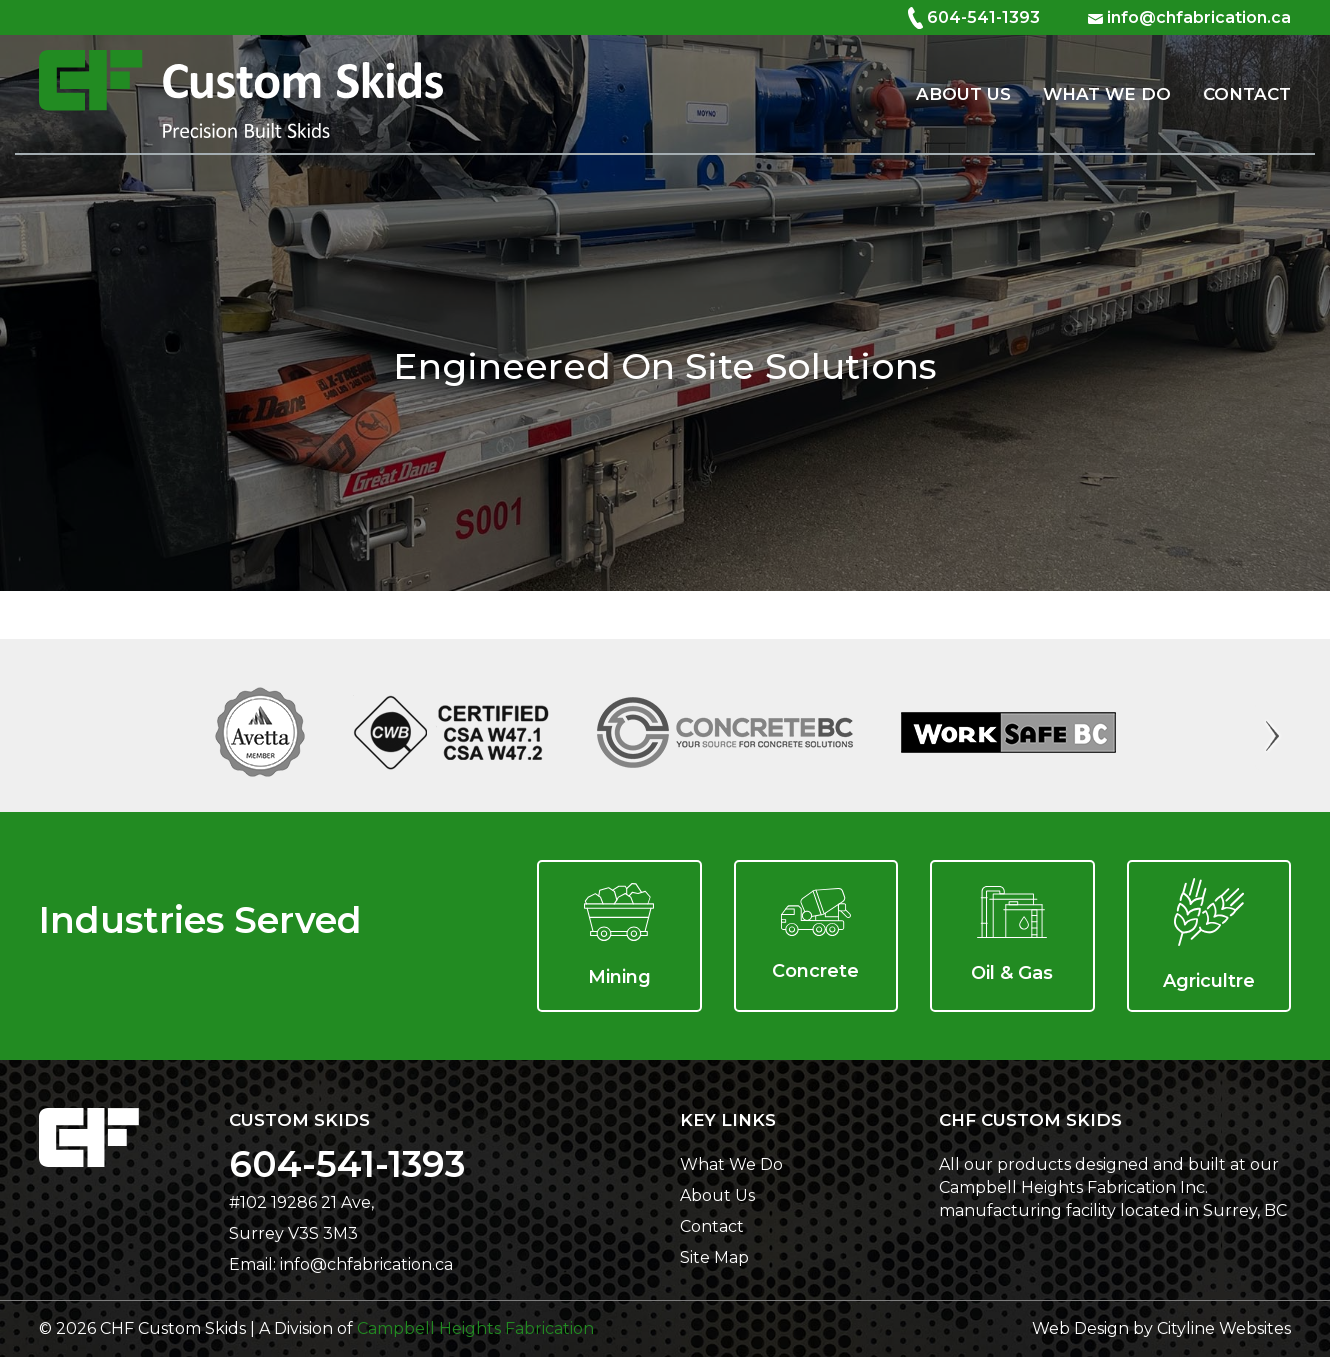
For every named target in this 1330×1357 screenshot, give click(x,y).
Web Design (1080, 1328)
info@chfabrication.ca (1199, 17)
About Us (963, 94)
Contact (1247, 94)
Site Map (714, 1257)
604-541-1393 (983, 17)
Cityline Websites (1224, 1328)
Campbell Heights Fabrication (475, 1328)
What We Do (1107, 94)
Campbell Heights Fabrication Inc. (1073, 1187)
